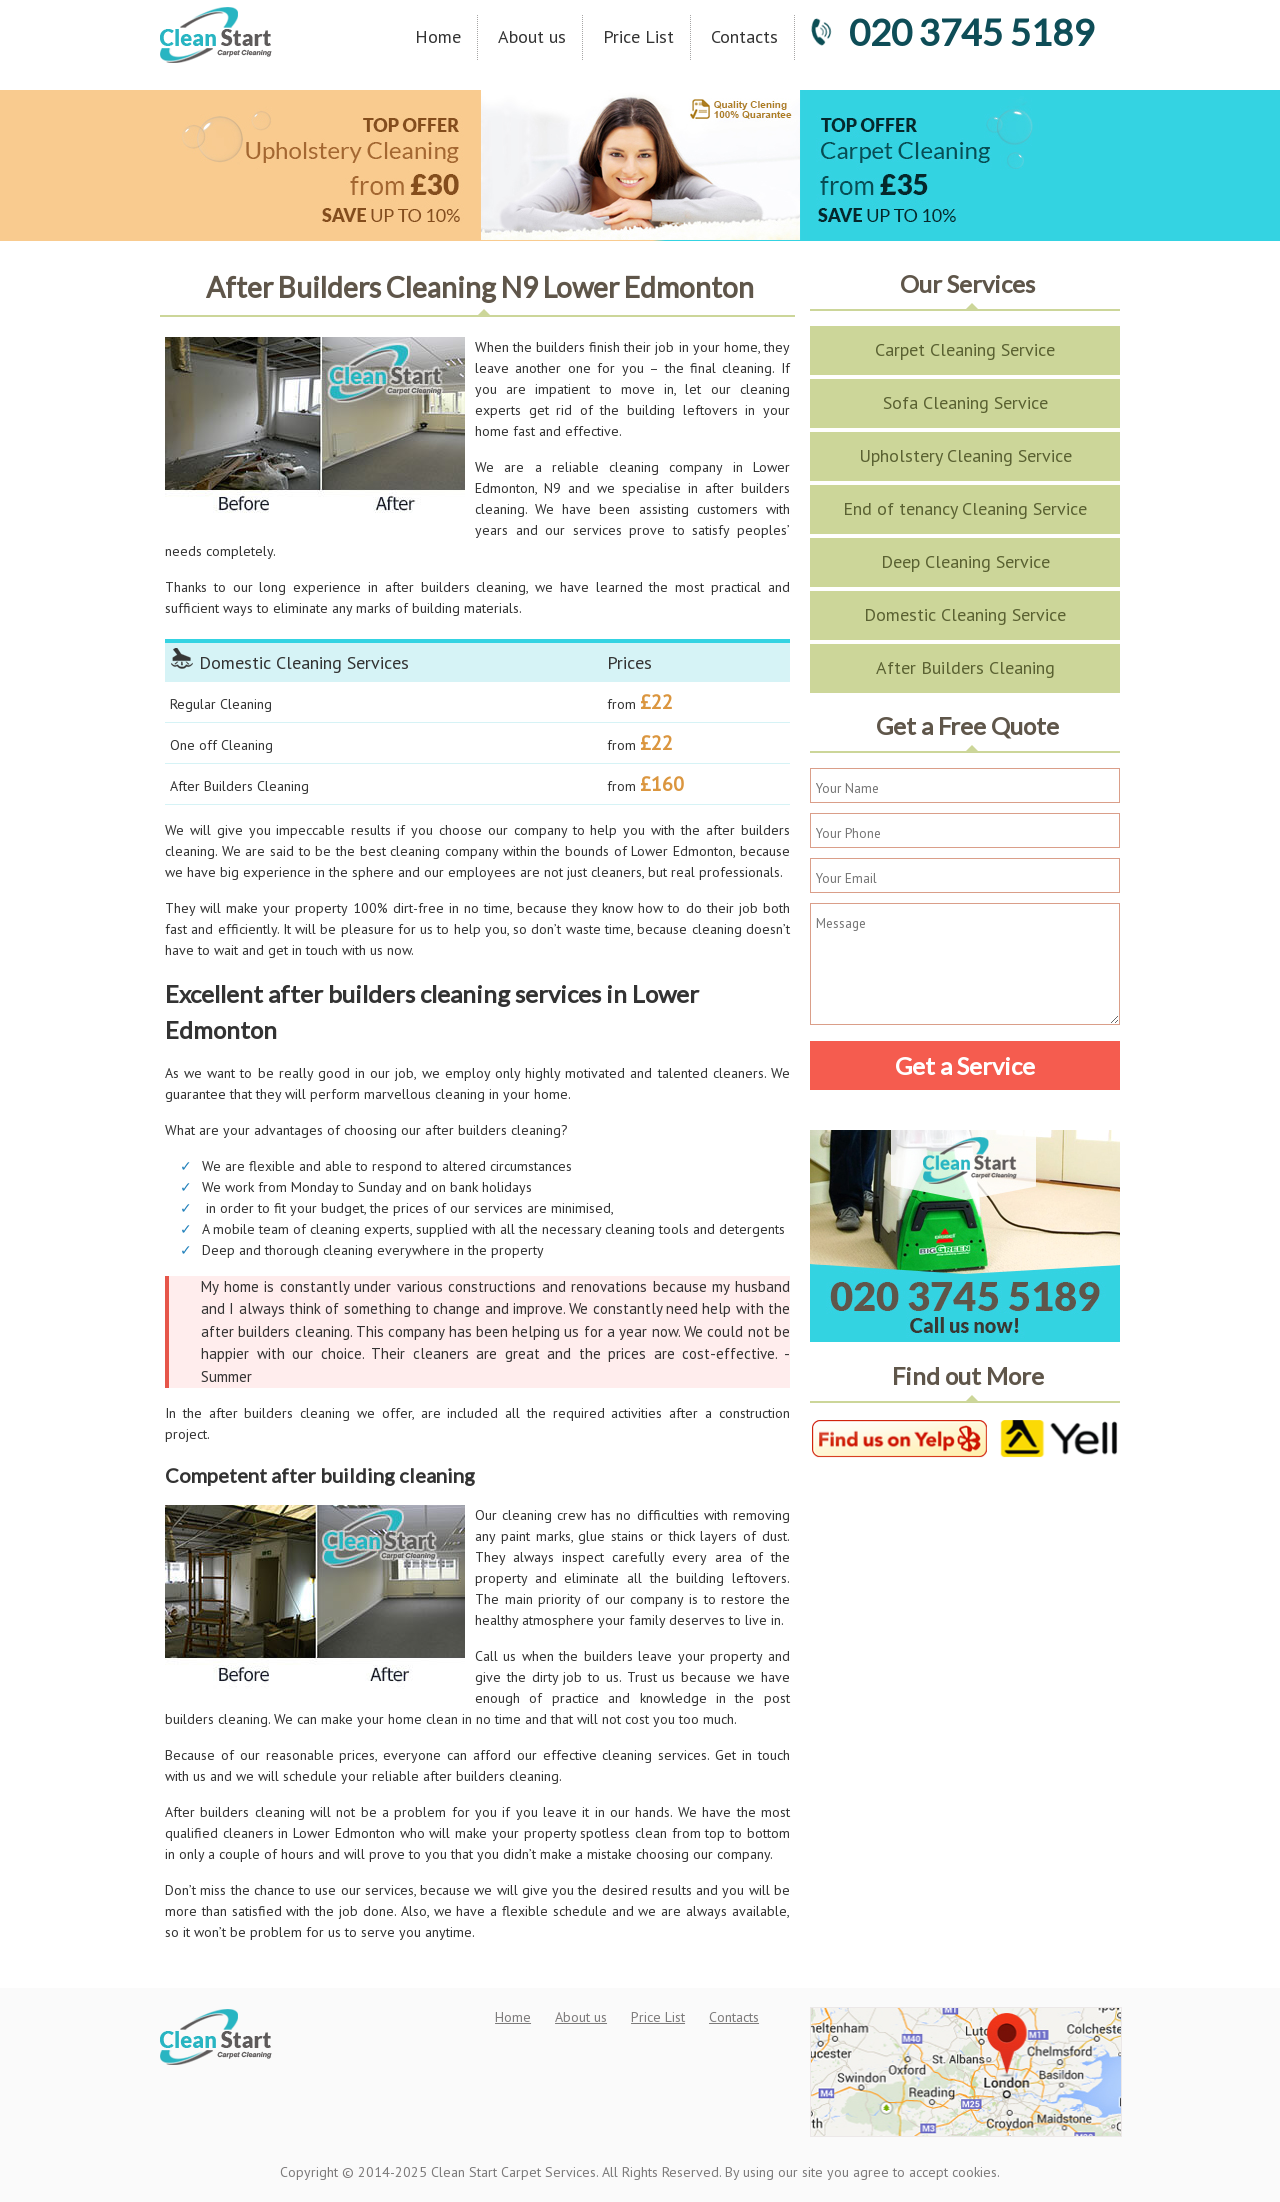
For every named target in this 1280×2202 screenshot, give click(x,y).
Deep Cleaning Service (965, 561)
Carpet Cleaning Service (965, 349)
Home (438, 36)
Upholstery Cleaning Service (965, 455)
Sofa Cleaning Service (965, 402)
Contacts (744, 36)
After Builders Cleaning (965, 667)
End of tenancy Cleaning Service (965, 508)
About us (532, 36)
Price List (638, 36)
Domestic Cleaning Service (965, 614)
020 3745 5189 (952, 32)
